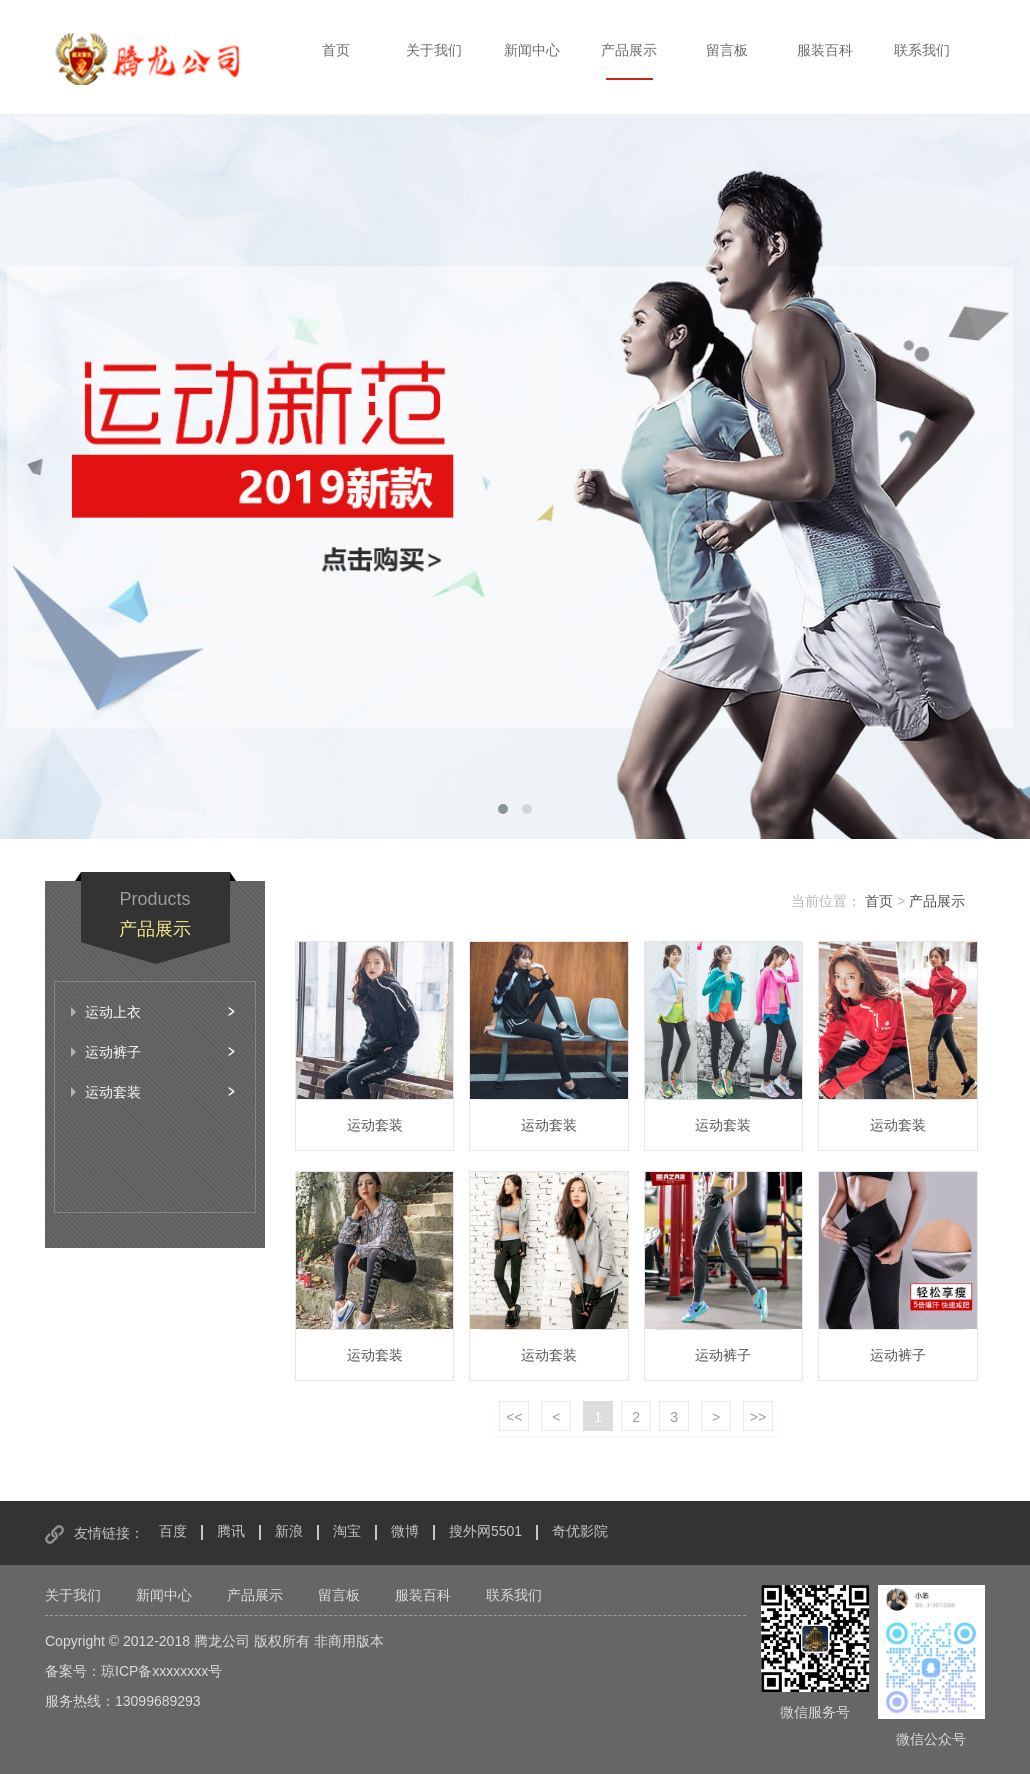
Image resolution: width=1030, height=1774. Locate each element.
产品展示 (629, 50)
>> (758, 1417)
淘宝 (347, 1531)
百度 (173, 1531)
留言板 (727, 50)
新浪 (289, 1531)
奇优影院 (580, 1531)
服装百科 (825, 50)
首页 (336, 50)
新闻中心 (532, 50)
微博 (405, 1531)
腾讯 (231, 1531)
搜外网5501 (485, 1531)
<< (514, 1417)
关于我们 (434, 50)
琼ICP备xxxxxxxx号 (161, 1671)
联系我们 (922, 50)
